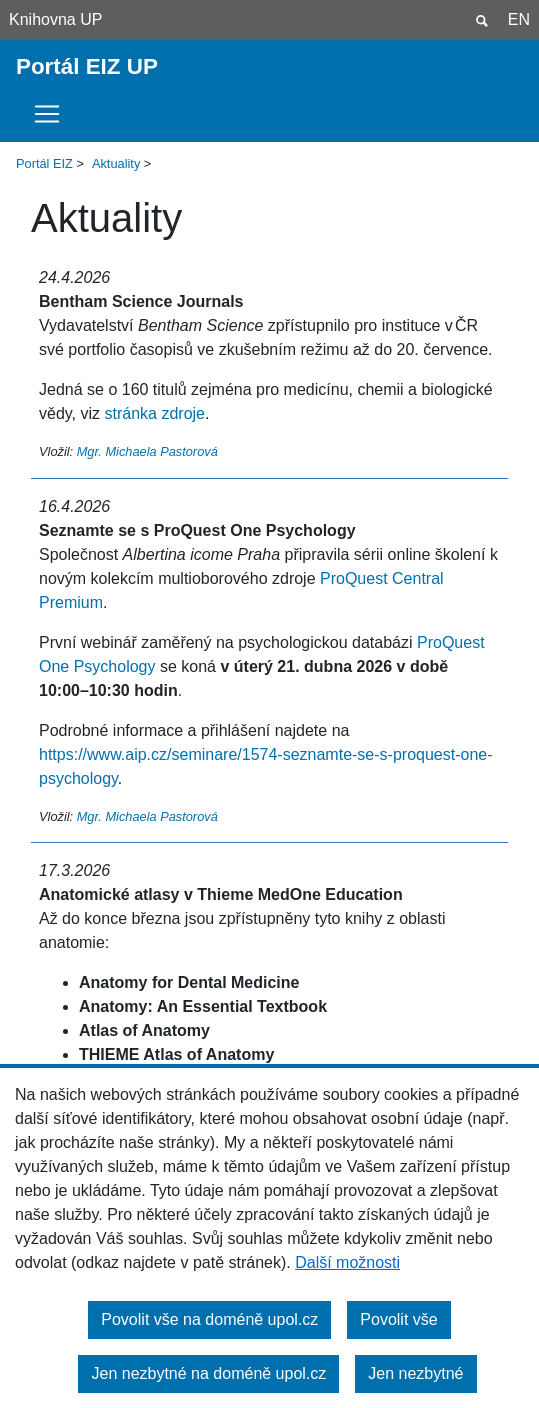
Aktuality (116, 163)
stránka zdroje (155, 413)
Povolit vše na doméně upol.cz (209, 1319)
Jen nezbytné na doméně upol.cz (208, 1373)
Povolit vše (398, 1319)
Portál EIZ (44, 163)
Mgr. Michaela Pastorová (147, 451)
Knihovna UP (55, 19)
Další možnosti (347, 1262)
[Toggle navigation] (53, 114)
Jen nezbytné (415, 1373)
